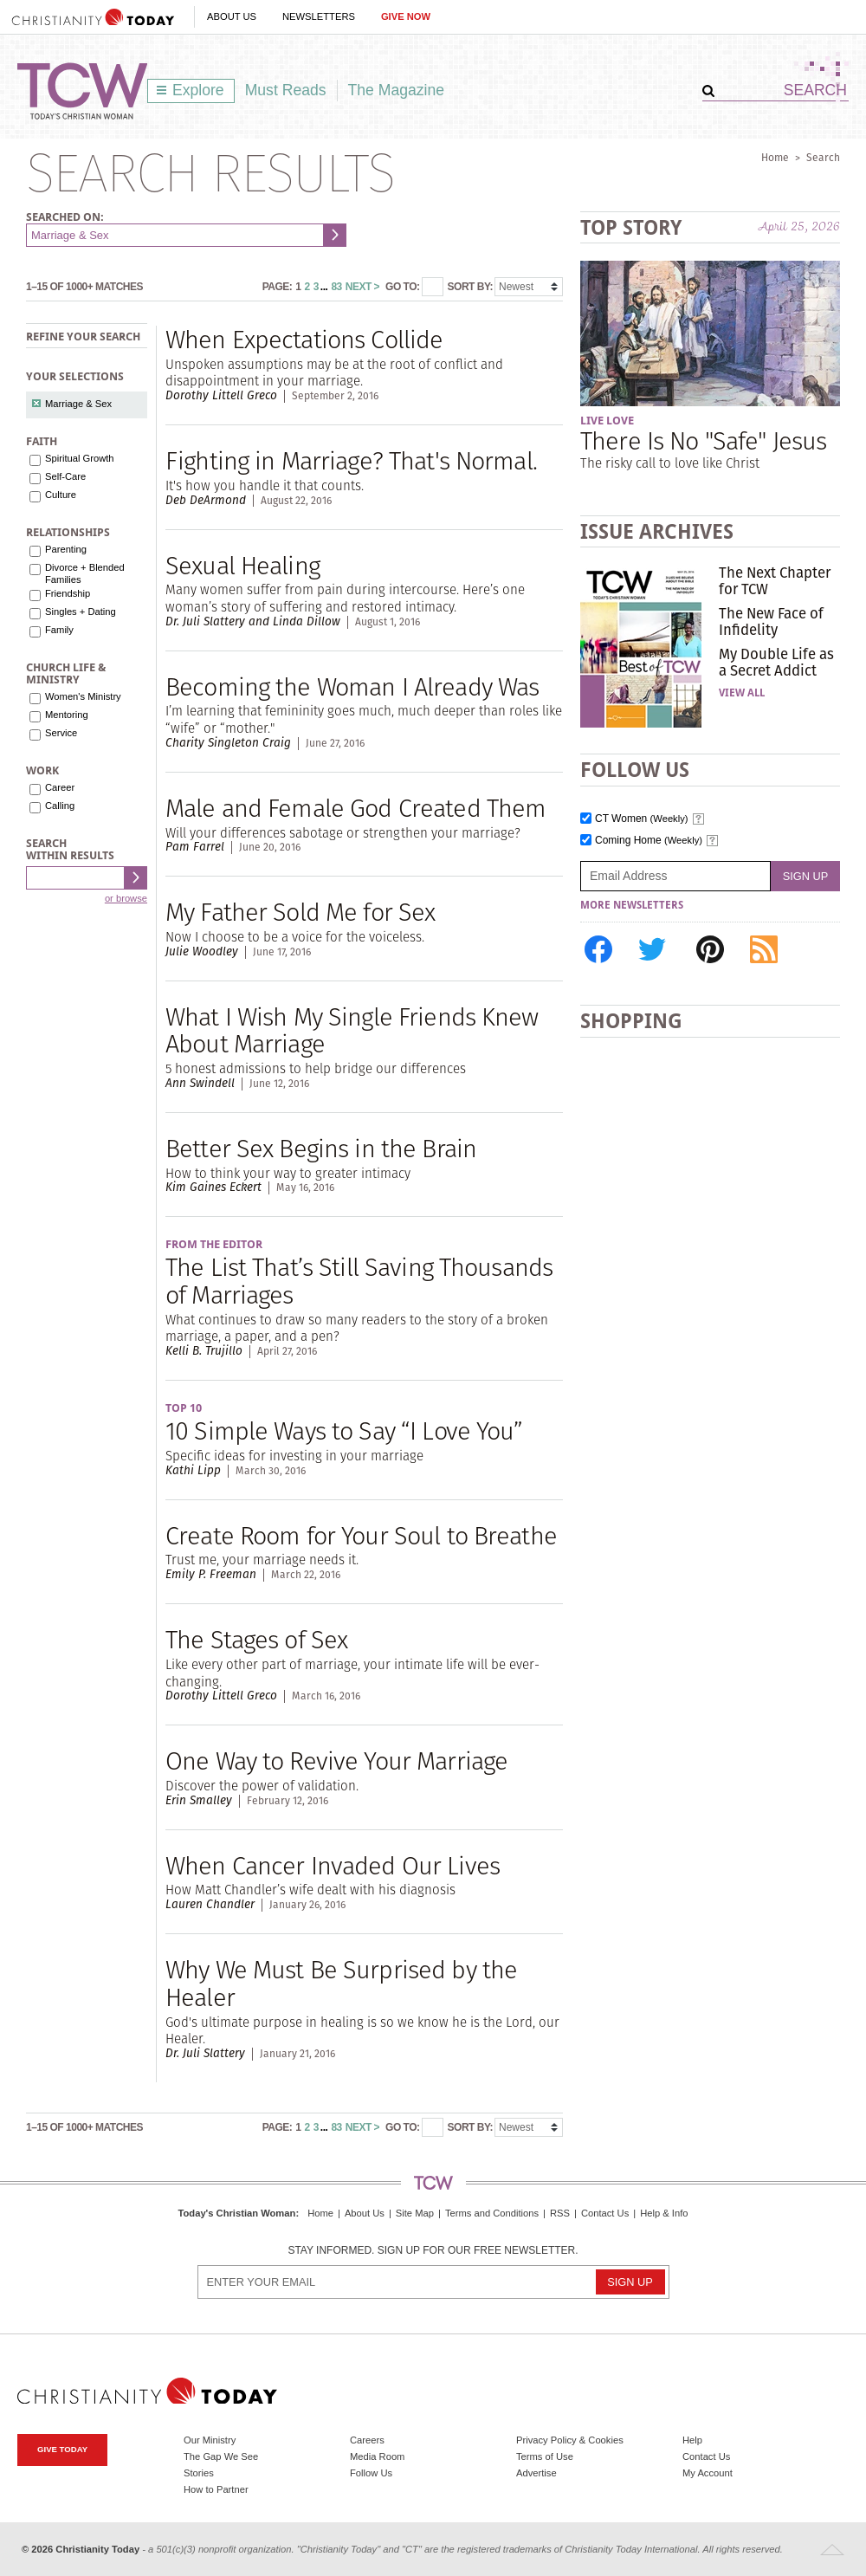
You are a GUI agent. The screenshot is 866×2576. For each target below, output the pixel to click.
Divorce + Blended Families (85, 573)
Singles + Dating (80, 611)
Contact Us (605, 2213)
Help (692, 2440)
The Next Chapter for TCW (774, 580)
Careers (367, 2440)
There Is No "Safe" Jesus (703, 440)
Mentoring (66, 714)
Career (59, 787)
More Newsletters (631, 905)
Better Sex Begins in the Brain (320, 1148)
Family (59, 630)
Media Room (377, 2456)
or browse (126, 898)
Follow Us (371, 2473)
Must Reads (285, 90)
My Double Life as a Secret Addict (776, 662)
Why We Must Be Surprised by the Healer (341, 1983)
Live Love (607, 420)
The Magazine (396, 90)
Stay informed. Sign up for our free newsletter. (433, 2250)
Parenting (66, 549)
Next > (362, 287)
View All (742, 693)
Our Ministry (210, 2440)
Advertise (536, 2473)
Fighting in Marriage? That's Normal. (351, 460)
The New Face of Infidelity (771, 621)
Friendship (67, 593)
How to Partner (216, 2489)
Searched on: (65, 216)
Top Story (631, 227)
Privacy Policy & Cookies (570, 2440)
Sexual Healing (242, 565)
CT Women (641, 819)
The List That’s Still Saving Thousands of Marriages (359, 1280)
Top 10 (183, 1407)
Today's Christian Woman (236, 2213)
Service (61, 733)
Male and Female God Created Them (355, 807)
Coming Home (648, 840)
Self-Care (65, 476)
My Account (707, 2473)
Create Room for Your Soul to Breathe (361, 1535)
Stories (199, 2473)
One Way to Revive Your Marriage (336, 1760)
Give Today (62, 2449)
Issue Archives (657, 531)
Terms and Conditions (492, 2213)
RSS (560, 2213)
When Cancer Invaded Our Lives (332, 1865)
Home (775, 157)
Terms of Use (544, 2456)
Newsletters (318, 16)
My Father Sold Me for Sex (300, 911)
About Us (231, 16)
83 (336, 287)
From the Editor (213, 1244)
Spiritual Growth (79, 458)
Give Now (405, 16)
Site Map (415, 2213)
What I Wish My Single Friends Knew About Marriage (352, 1030)
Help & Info (664, 2213)
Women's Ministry (83, 696)
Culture (60, 494)
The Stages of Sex (256, 1639)
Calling (59, 805)
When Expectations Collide (304, 339)
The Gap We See (221, 2456)
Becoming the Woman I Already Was (352, 686)
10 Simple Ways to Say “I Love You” (344, 1430)
